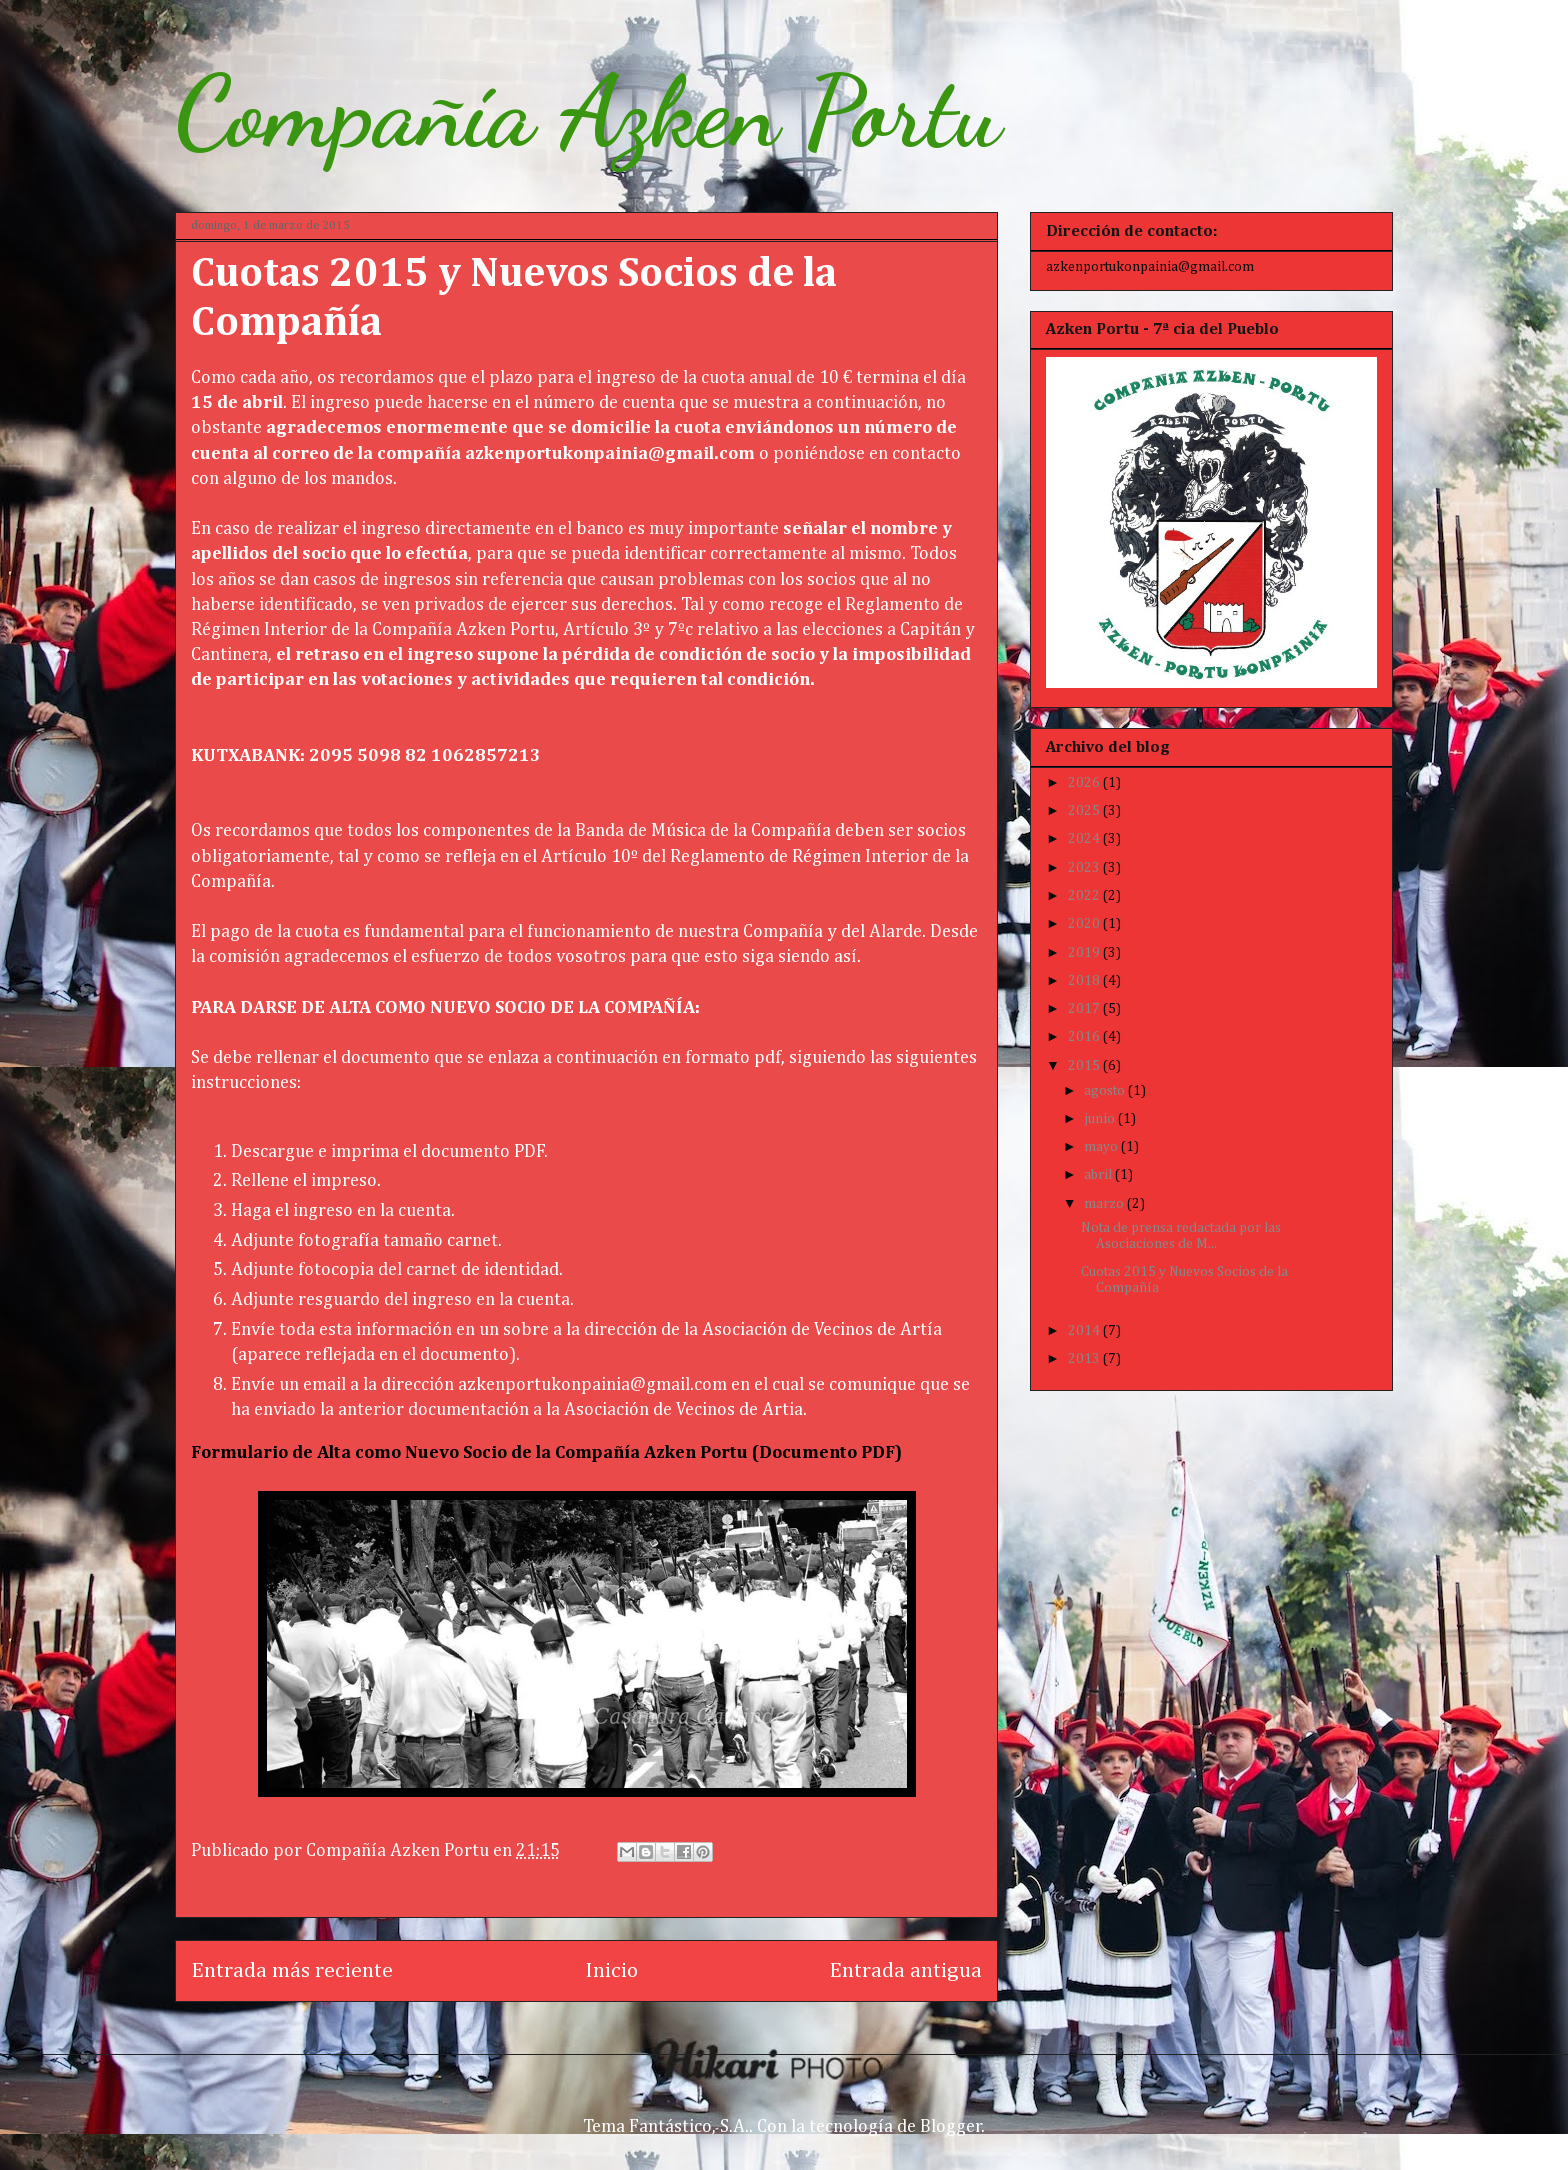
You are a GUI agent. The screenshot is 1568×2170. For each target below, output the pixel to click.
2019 (1085, 953)
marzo (1105, 1204)
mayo (1102, 1147)
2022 (1085, 896)
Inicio (611, 1971)
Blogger (951, 2127)
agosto (1106, 1091)
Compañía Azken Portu (588, 112)
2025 (1085, 811)
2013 (1085, 1359)
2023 (1085, 868)
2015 (1085, 1066)
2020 (1085, 924)
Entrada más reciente (292, 1971)
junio (1101, 1119)
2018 (1085, 981)
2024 (1085, 839)
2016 (1085, 1037)
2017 (1085, 1009)
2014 (1085, 1331)
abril (1099, 1175)
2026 (1085, 783)
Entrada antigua (905, 1971)
